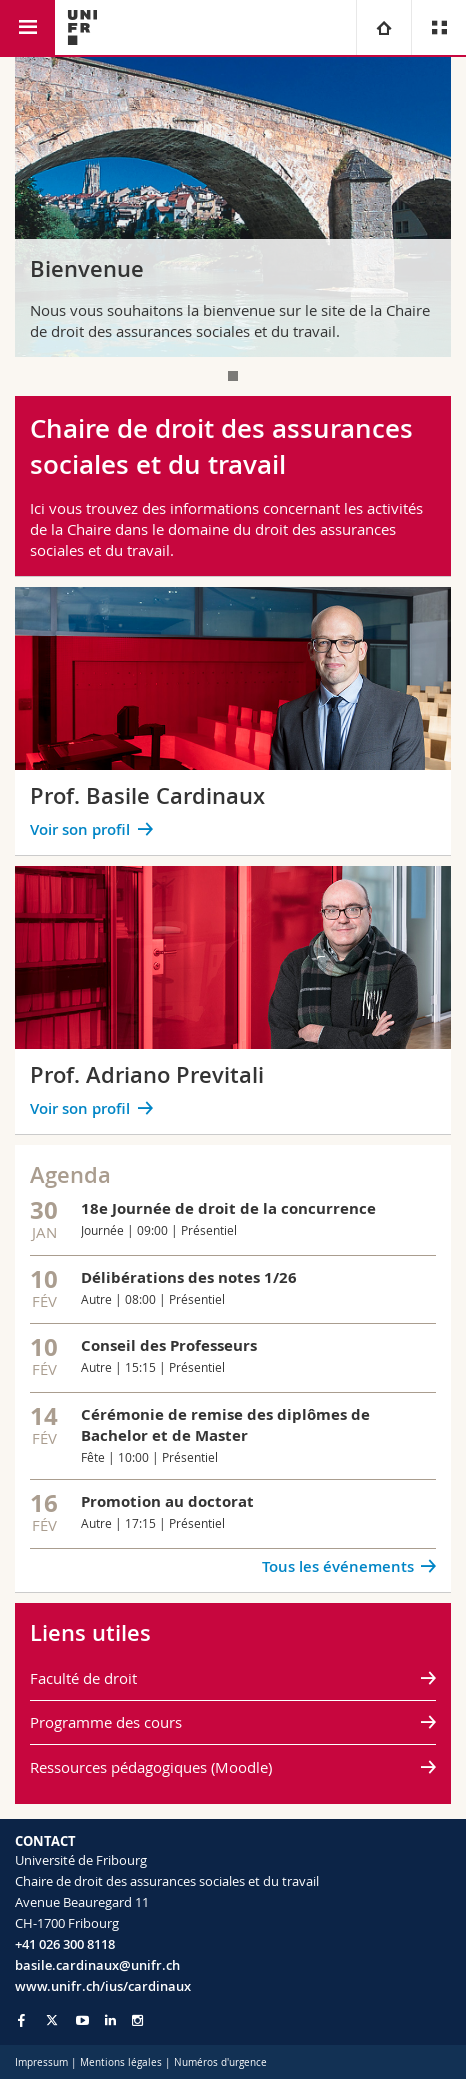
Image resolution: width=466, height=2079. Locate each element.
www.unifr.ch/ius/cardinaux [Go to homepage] (103, 1986)
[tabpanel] (233, 207)
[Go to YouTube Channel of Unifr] (82, 2020)
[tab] (233, 376)
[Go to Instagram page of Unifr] (137, 2020)
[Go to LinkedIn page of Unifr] (110, 2020)
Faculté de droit (83, 1678)
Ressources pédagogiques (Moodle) (151, 1767)
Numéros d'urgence (220, 2062)
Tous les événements (338, 1566)
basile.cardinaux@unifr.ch (97, 1965)
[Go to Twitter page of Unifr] (52, 2020)
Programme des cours (106, 1722)
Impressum (41, 2062)
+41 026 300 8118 (65, 1944)
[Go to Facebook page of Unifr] (21, 2020)
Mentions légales (121, 2062)
